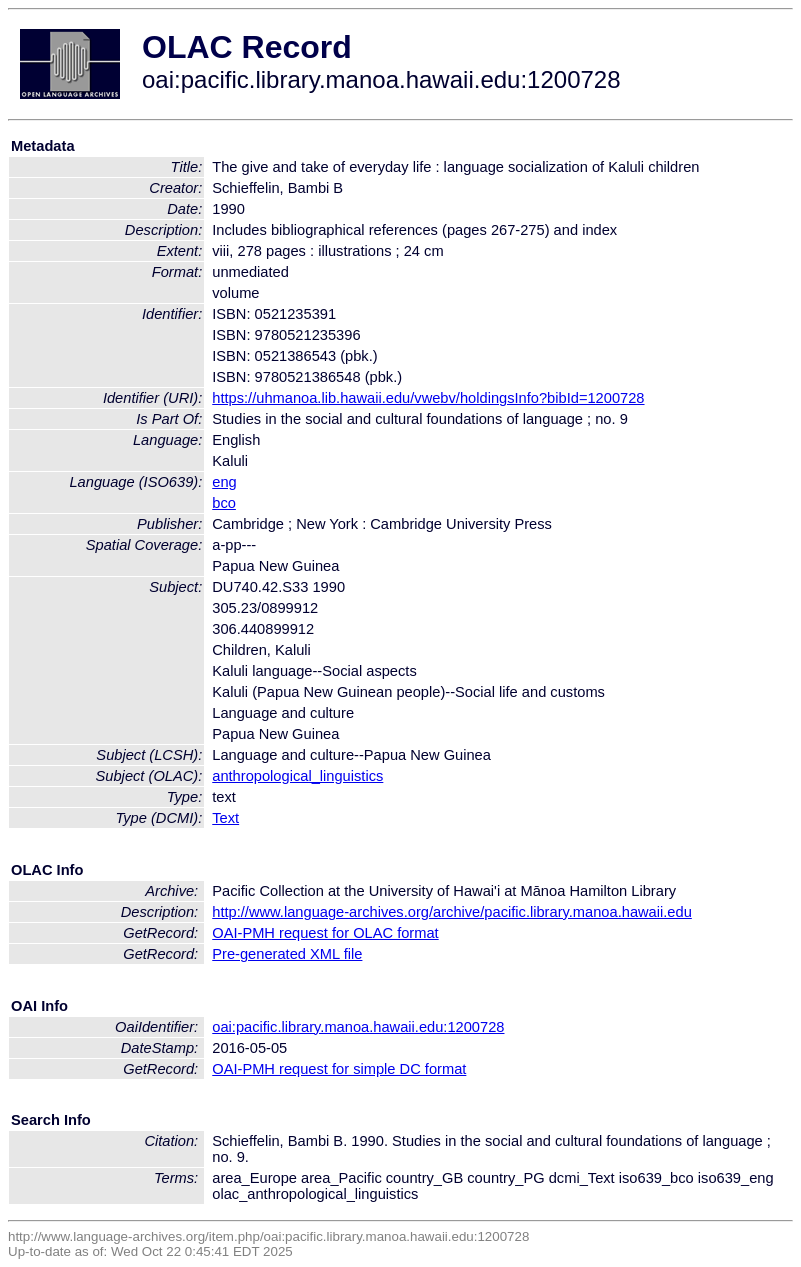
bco (224, 503)
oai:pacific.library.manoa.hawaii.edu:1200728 (358, 1027)
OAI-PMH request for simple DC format (339, 1069)
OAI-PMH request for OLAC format (325, 933)
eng (224, 482)
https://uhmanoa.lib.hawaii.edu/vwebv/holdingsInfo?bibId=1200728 (428, 398)
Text (225, 818)
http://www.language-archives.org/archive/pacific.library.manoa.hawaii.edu (452, 912)
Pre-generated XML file (287, 954)
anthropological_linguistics (297, 776)
